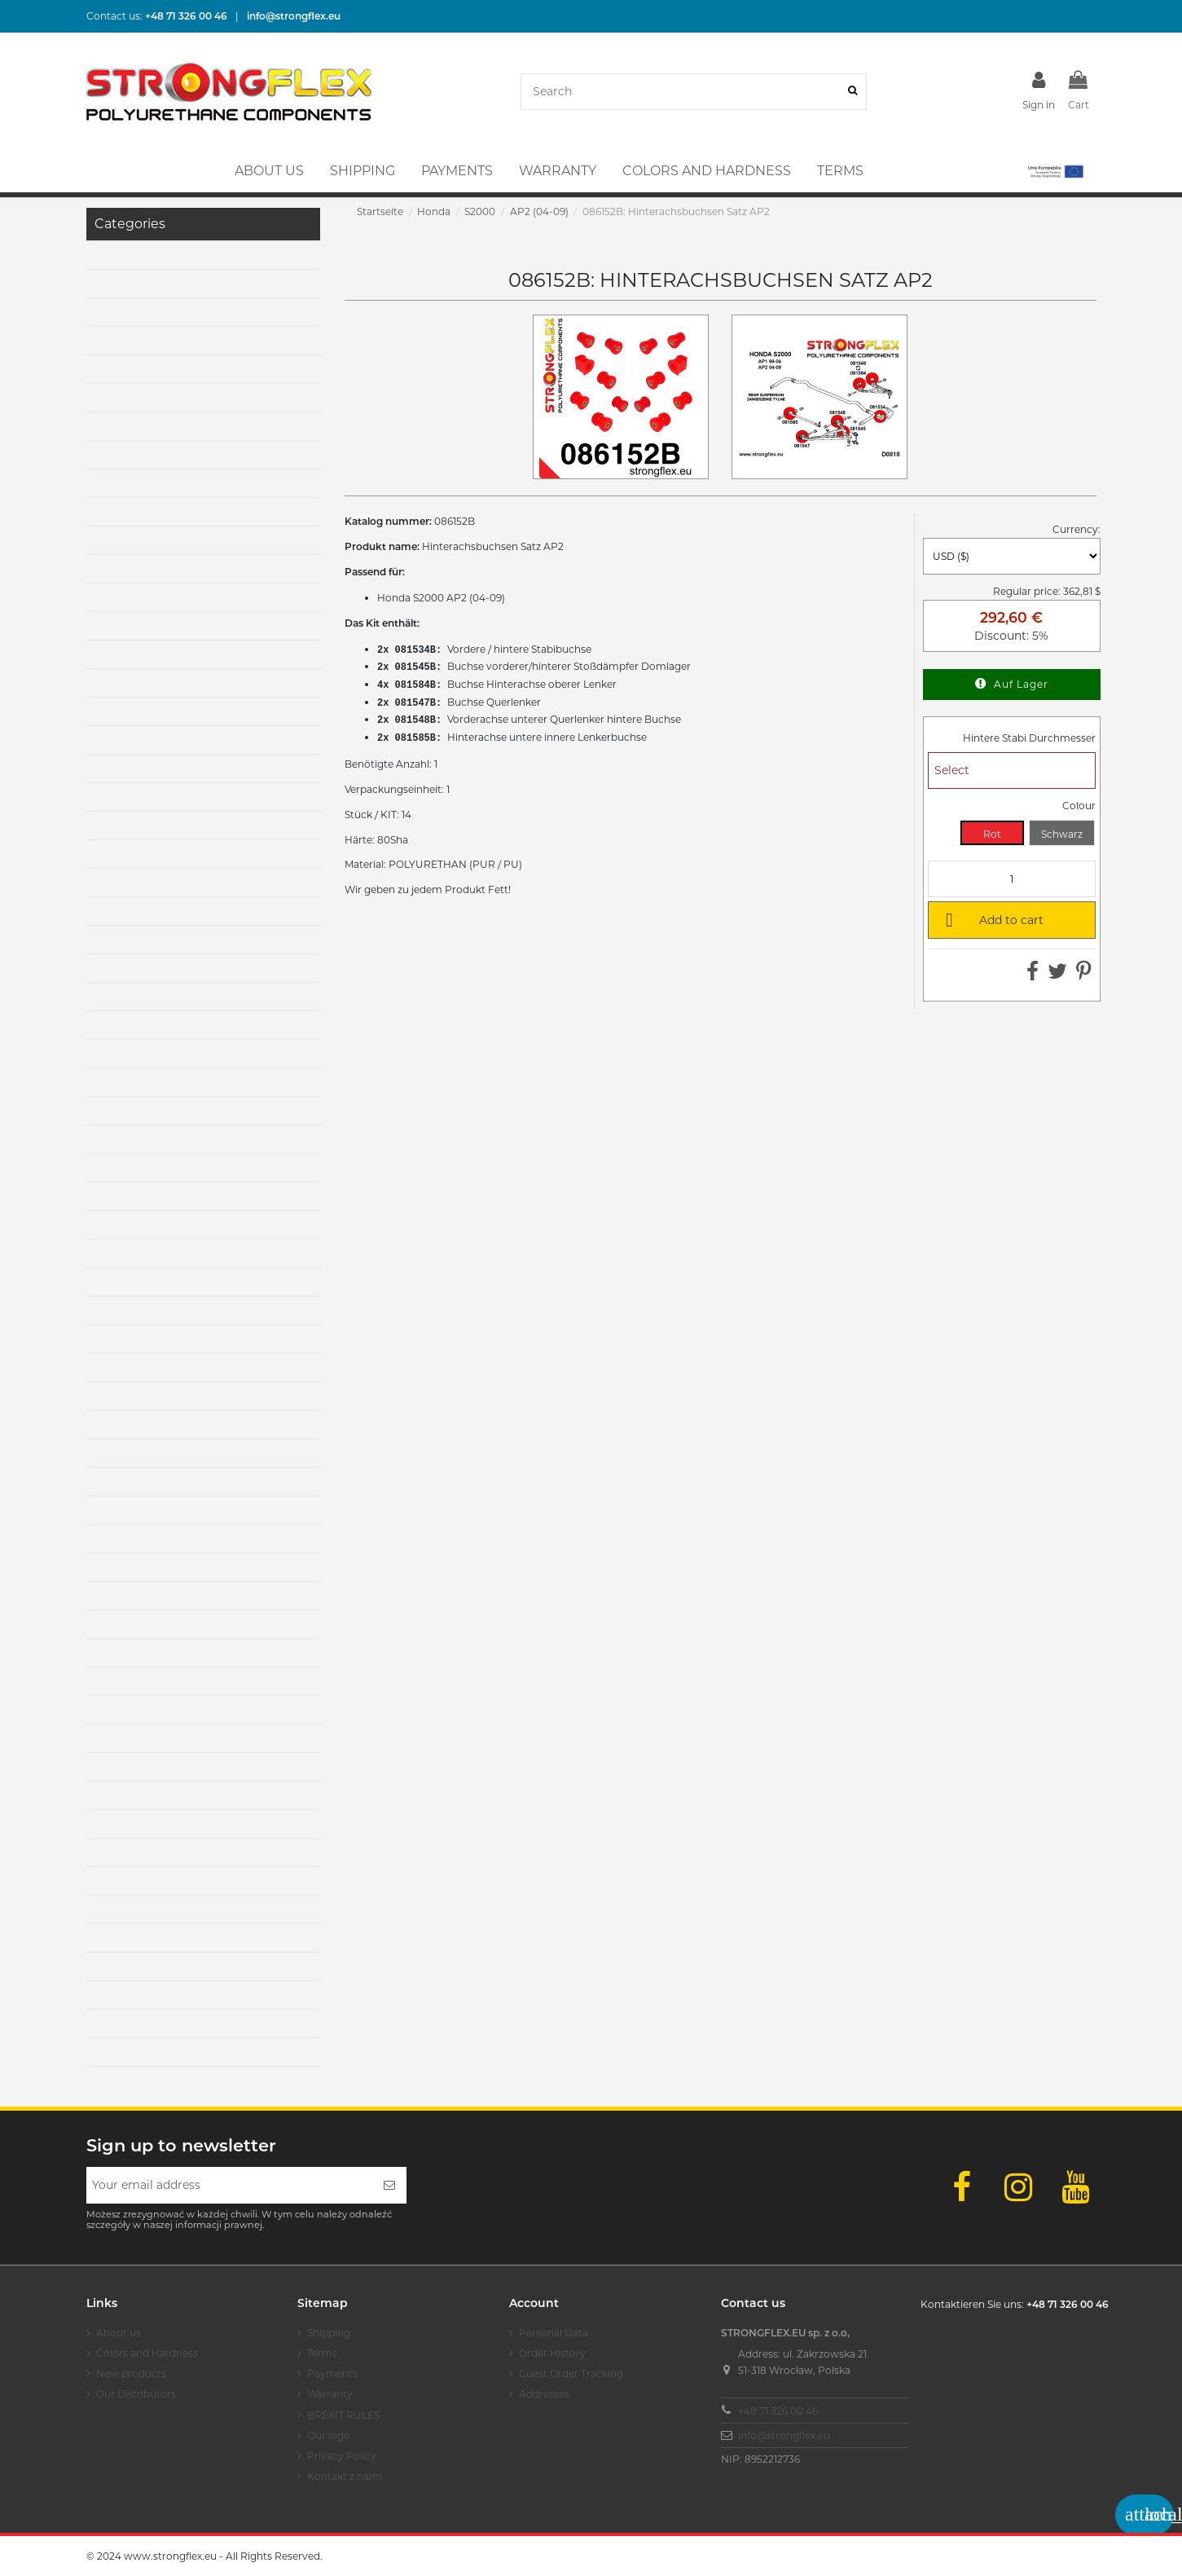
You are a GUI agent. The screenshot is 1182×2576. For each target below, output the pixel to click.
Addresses (544, 2394)
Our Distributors (136, 2394)
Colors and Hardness (147, 2353)
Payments (332, 2373)
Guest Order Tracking (571, 2373)
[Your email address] (229, 2185)
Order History (552, 2353)
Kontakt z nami (344, 2476)
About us (118, 2333)
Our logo (328, 2435)
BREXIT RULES (343, 2415)
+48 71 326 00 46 (778, 2411)
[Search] (852, 91)
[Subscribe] (389, 2185)
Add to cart (991, 919)
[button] (1054, 171)
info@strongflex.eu (784, 2435)
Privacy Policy (341, 2456)
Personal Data (553, 2333)
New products (131, 2373)
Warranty (330, 2394)
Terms (322, 2353)
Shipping (328, 2333)
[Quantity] (1011, 879)
